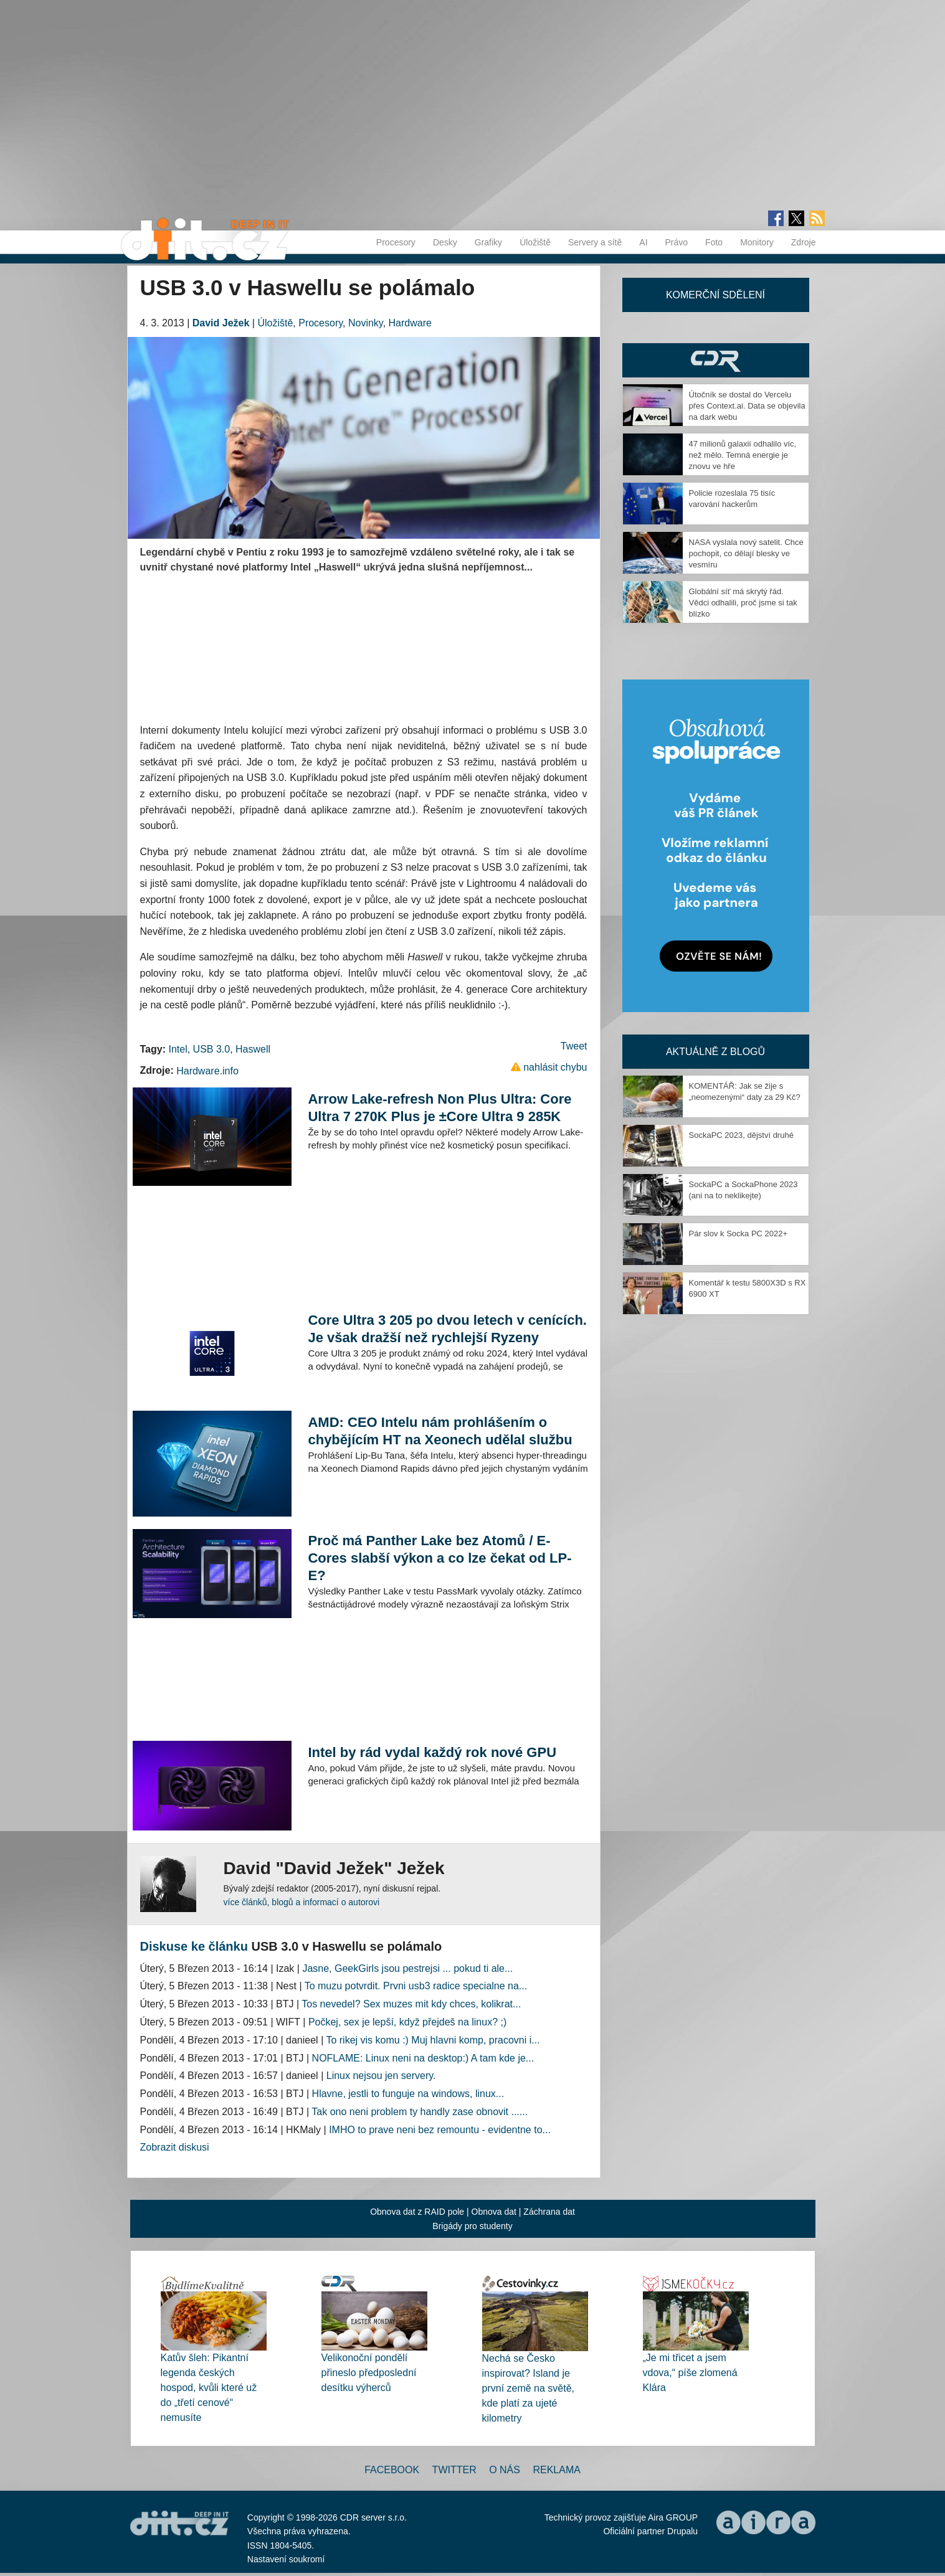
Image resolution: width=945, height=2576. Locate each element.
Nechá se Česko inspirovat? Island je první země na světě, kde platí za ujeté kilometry (528, 2388)
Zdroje (803, 242)
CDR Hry (715, 360)
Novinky (365, 323)
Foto (714, 242)
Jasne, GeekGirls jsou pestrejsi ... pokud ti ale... (407, 1968)
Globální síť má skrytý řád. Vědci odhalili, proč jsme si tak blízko (743, 602)
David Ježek (221, 323)
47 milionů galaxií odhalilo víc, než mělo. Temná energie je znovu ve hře (743, 455)
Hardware (410, 323)
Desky (445, 242)
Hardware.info (207, 1071)
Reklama (556, 2470)
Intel (177, 1049)
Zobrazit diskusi (174, 2147)
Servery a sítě (595, 242)
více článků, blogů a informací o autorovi (302, 1902)
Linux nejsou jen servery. (381, 2075)
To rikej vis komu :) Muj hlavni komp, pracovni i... (432, 2040)
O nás (504, 2470)
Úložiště (535, 242)
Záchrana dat (549, 2212)
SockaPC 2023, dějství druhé (741, 1135)
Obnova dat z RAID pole (417, 2212)
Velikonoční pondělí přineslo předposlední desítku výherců (369, 2372)
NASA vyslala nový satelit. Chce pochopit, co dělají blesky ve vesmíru (746, 553)
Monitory (757, 242)
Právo (676, 242)
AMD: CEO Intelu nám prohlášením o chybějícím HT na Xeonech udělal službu (440, 1430)
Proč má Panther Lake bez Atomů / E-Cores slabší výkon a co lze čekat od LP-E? (439, 1558)
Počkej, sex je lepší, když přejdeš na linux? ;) (407, 2022)
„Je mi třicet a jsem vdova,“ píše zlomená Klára (690, 2372)
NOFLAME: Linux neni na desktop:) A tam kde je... (423, 2058)
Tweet (574, 1046)
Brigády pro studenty (472, 2226)
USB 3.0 (211, 1049)
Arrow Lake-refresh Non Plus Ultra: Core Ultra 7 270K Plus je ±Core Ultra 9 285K (439, 1107)
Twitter (454, 2470)
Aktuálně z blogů (715, 1051)
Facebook (391, 2470)
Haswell (252, 1049)
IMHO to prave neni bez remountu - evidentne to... (440, 2129)
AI (643, 242)
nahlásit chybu (555, 1067)
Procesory (396, 242)
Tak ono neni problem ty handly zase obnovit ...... (419, 2111)
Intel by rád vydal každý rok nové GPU (432, 1752)
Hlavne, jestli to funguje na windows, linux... (408, 2093)
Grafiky (488, 242)
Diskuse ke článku (194, 1946)
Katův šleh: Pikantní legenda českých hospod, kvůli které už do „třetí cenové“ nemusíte (209, 2387)
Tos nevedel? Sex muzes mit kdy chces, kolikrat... (411, 2004)
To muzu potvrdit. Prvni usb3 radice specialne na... (416, 1986)
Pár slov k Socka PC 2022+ (738, 1233)
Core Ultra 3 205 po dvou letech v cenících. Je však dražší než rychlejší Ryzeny (447, 1328)
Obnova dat (494, 2212)
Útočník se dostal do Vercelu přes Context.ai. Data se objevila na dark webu (747, 406)
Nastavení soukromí (286, 2559)
